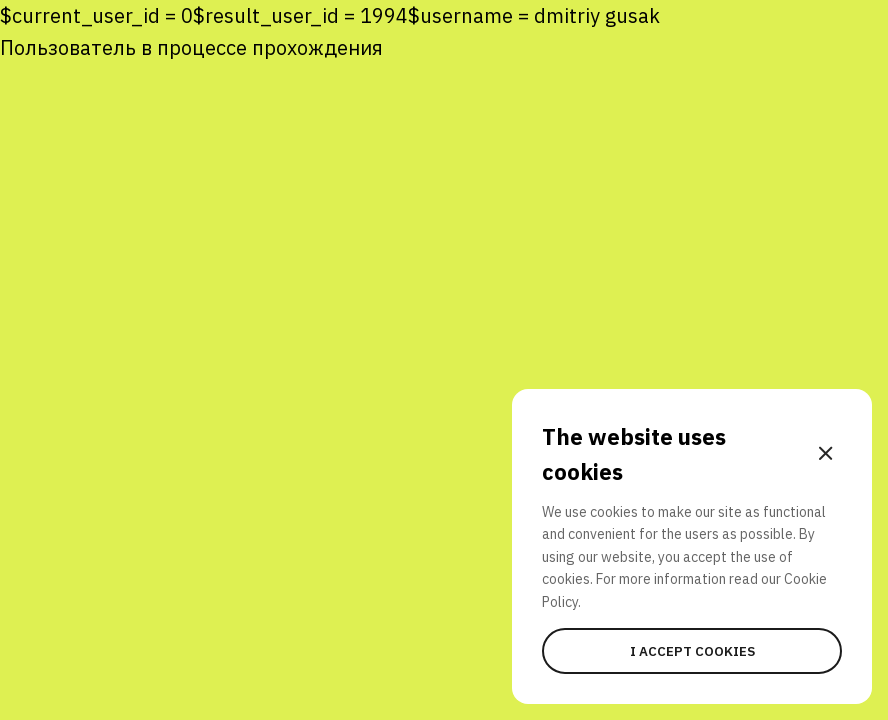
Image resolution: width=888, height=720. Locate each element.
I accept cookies (692, 651)
